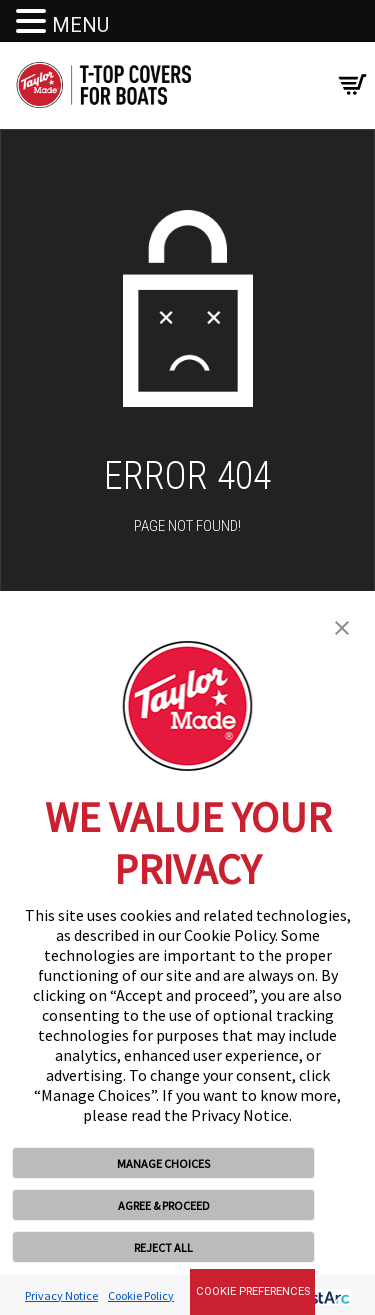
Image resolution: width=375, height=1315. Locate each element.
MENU (80, 25)
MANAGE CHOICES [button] (163, 1163)
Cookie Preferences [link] (253, 1291)
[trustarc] (316, 1295)
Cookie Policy (141, 1295)
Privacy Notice (61, 1295)
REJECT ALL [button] (163, 1247)
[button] (342, 626)
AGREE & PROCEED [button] (164, 1205)
